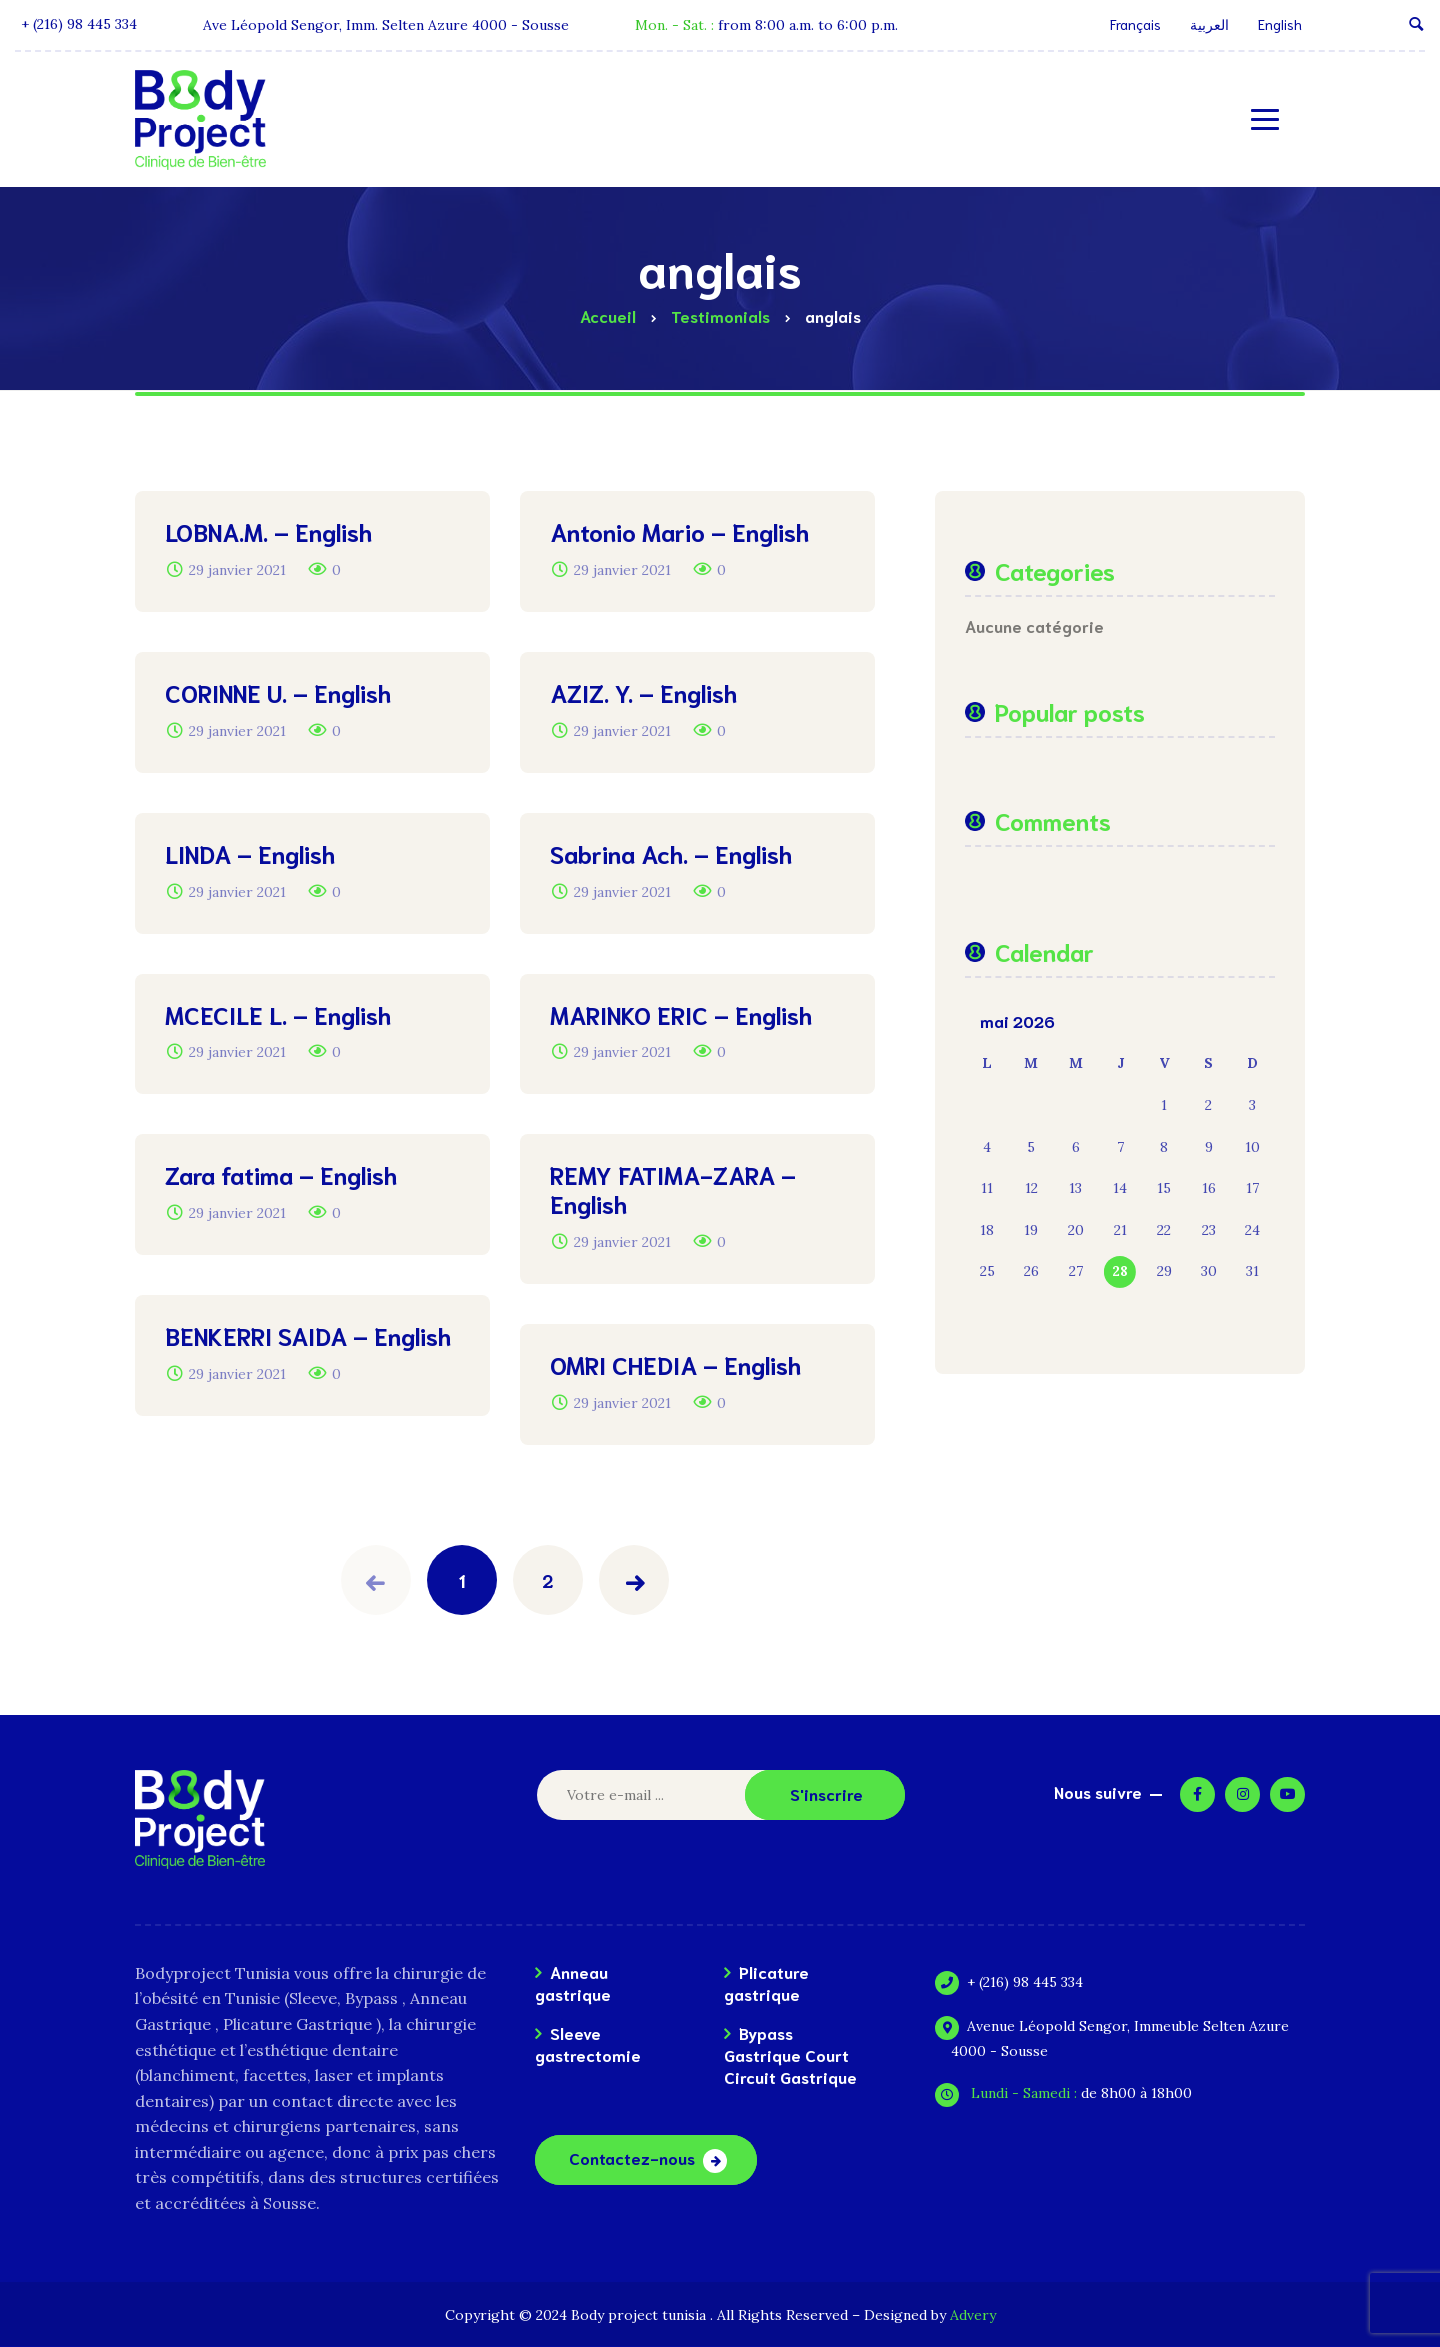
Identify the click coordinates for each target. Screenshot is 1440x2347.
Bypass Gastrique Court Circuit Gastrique (790, 2055)
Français (1135, 24)
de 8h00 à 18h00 (1071, 2093)
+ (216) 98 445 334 (1017, 1982)
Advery (973, 2315)
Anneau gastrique (573, 1982)
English (1280, 24)
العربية (1209, 24)
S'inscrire (827, 1793)
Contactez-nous (632, 2157)
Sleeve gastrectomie (588, 2043)
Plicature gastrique (766, 1982)
